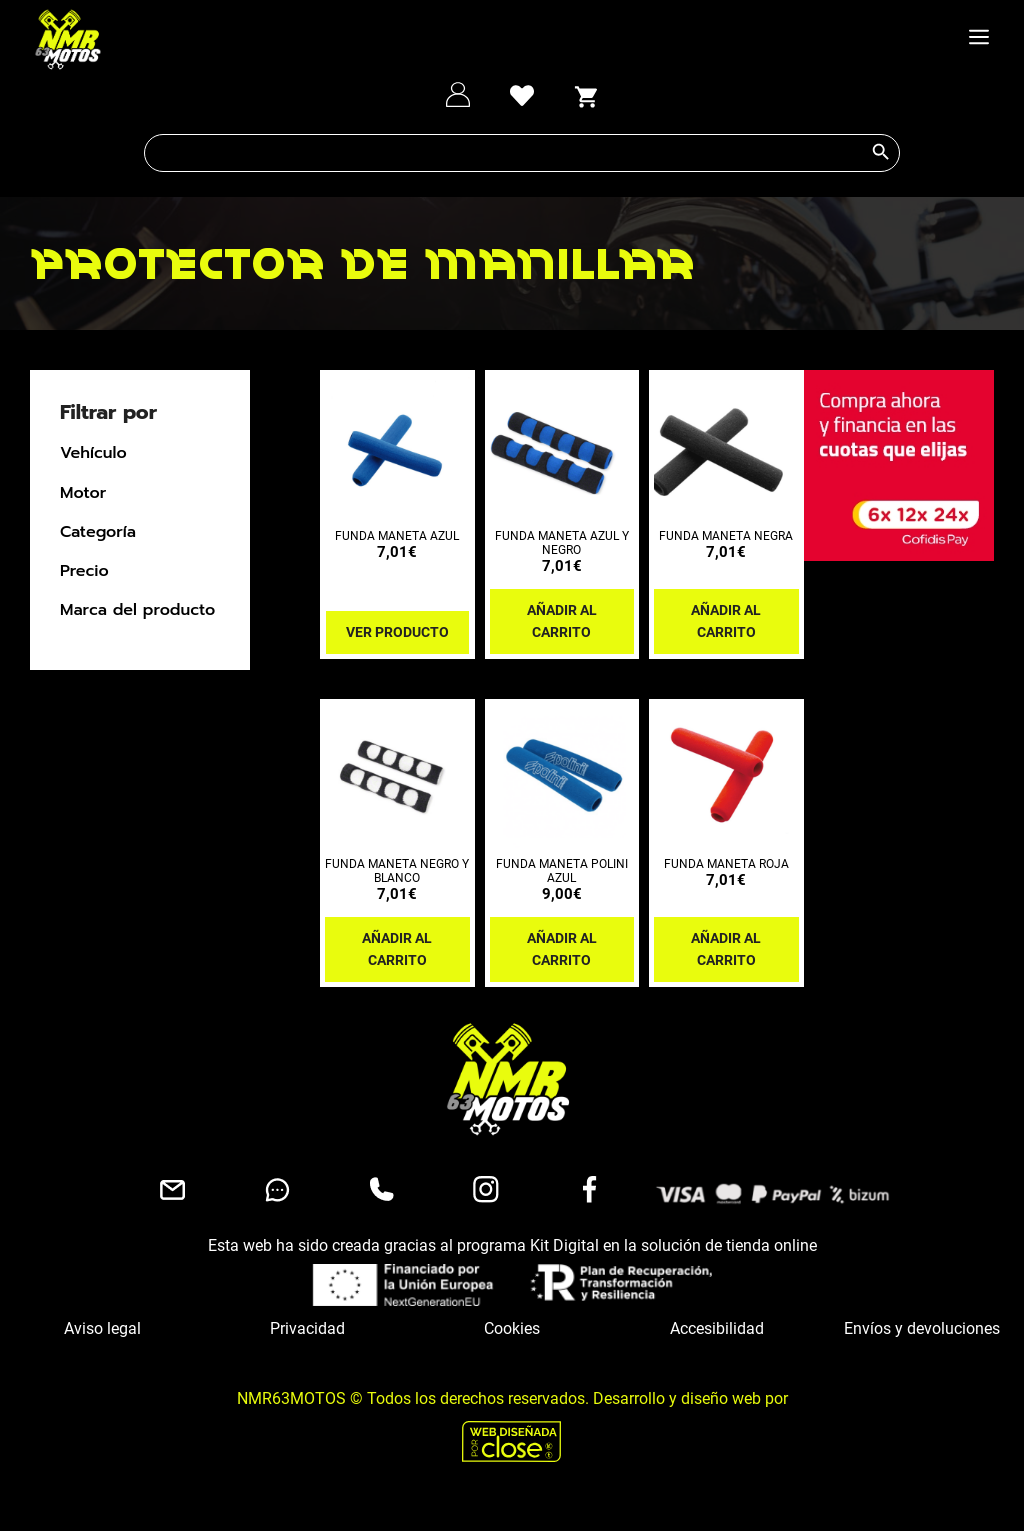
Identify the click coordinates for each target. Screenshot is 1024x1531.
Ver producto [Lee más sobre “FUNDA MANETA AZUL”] (397, 632)
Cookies (512, 1328)
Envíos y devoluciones (922, 1328)
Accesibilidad (717, 1328)
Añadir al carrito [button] (562, 621)
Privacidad (307, 1328)
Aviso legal (102, 1328)
